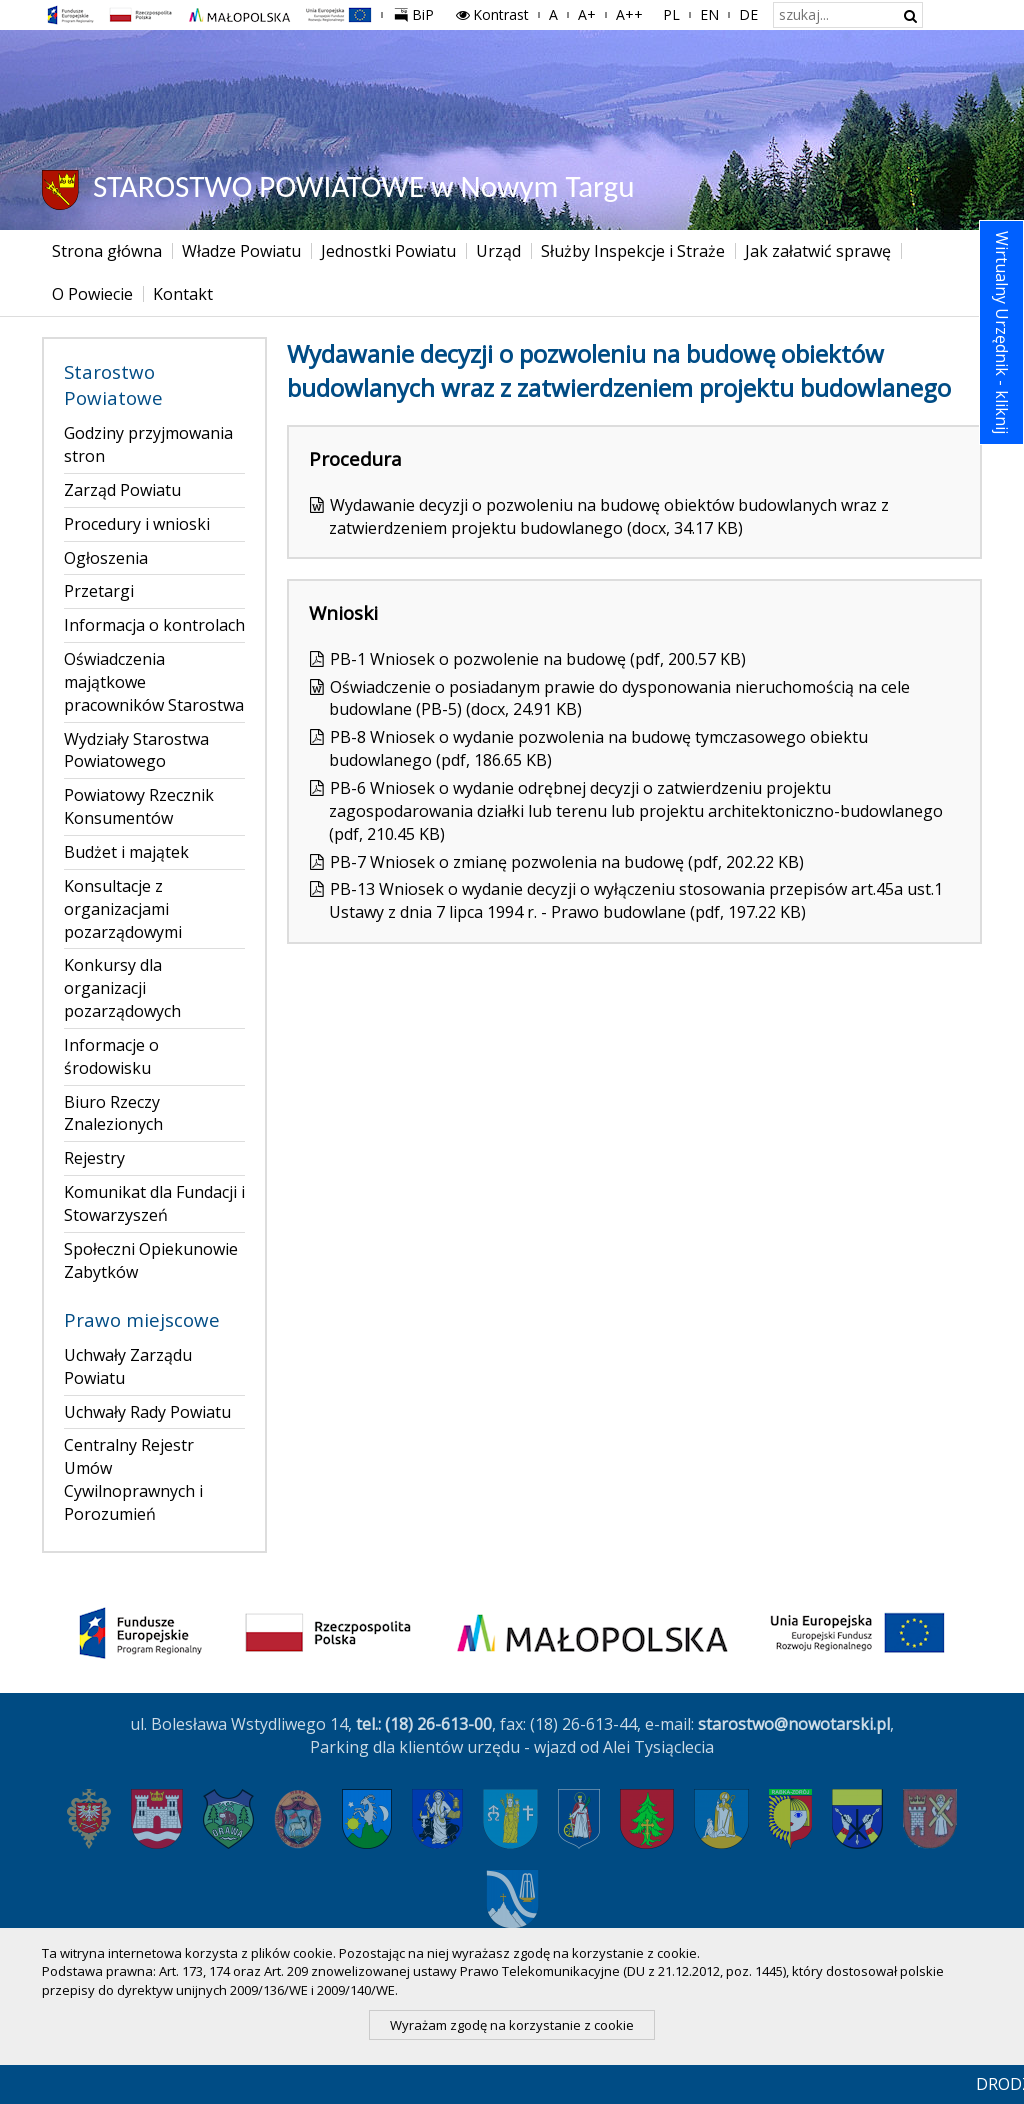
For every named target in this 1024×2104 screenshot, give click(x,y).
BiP (418, 12)
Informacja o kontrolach (154, 625)
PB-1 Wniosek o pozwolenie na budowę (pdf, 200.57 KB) (538, 659)
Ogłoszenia (106, 558)
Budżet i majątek (126, 852)
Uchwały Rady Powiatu (147, 1412)
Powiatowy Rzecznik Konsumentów (139, 806)
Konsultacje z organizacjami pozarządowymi (123, 909)
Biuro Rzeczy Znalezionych (113, 1113)
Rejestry (94, 1158)
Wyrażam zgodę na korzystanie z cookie (512, 2025)
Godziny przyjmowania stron (148, 444)
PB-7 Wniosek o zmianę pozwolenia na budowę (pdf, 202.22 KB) (567, 862)
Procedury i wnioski (137, 524)
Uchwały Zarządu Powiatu (128, 1366)
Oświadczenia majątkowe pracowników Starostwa (154, 682)
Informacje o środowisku (111, 1056)
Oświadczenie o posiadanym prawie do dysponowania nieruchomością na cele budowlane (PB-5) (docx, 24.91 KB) (619, 698)
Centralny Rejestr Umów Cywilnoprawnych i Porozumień (133, 1479)
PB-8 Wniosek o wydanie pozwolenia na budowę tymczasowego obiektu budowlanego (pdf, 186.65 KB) (598, 748)
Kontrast (492, 14)
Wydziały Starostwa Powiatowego (136, 750)
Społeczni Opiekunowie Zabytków (151, 1260)
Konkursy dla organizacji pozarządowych (122, 988)
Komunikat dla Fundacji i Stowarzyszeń (154, 1203)
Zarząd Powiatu (122, 490)
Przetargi (99, 591)
